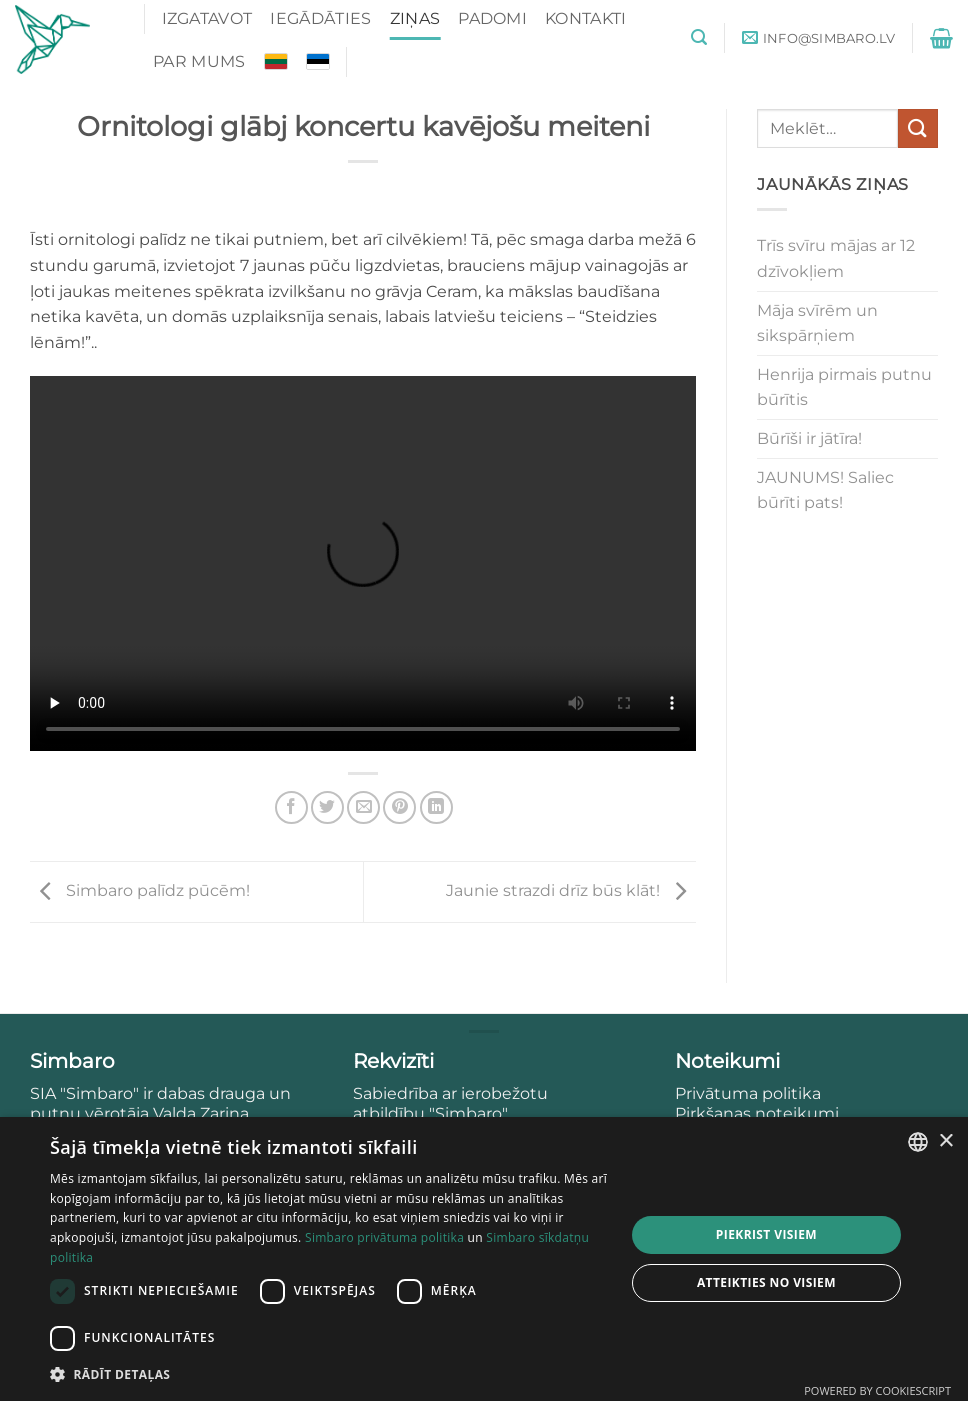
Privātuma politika (750, 1093)
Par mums (199, 61)
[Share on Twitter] (327, 807)
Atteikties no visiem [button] (766, 1282)
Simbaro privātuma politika (384, 1237)
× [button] (945, 1141)
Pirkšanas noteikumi (757, 1113)
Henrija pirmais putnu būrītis (844, 387)
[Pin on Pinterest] (399, 807)
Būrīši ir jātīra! (809, 438)
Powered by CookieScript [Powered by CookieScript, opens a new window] (877, 1390)
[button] (699, 37)
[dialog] (484, 1259)
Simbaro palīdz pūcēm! (140, 890)
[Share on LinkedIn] (436, 807)
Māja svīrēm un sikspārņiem (817, 323)
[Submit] (918, 128)
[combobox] (918, 1142)
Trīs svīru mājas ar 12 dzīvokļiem (836, 258)
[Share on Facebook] (291, 807)
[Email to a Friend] (363, 807)
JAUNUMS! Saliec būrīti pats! (825, 490)
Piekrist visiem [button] (766, 1234)
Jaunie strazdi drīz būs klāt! (571, 890)
